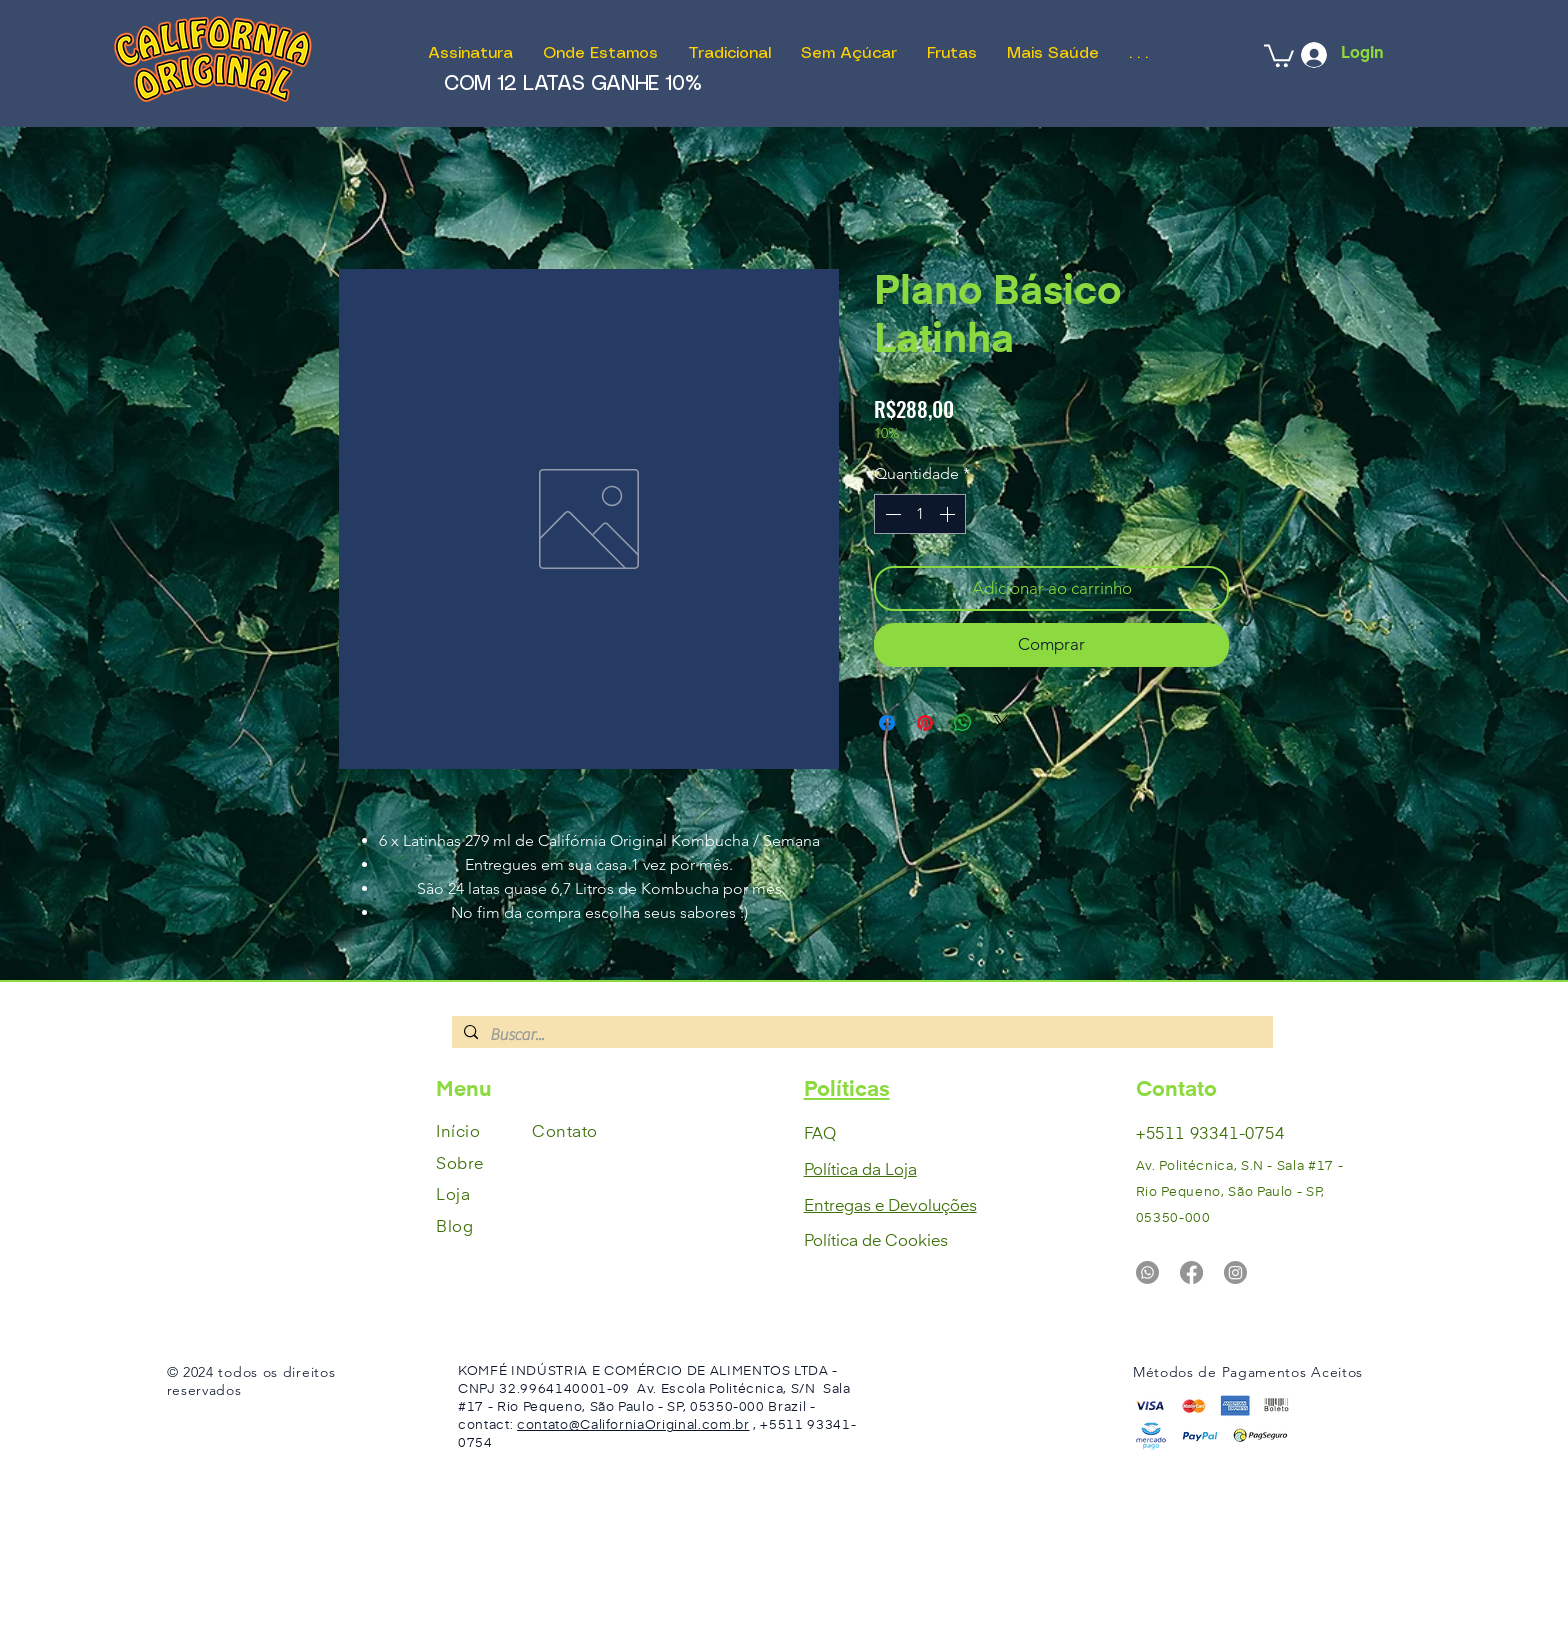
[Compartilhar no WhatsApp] (963, 723)
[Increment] (949, 514)
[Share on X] (1001, 723)
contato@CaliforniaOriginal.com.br (633, 1425)
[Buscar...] (860, 1035)
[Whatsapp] (1147, 1272)
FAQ (820, 1135)
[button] (1279, 54)
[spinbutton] (920, 514)
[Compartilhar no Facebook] (887, 723)
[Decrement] (891, 514)
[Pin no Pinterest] (925, 723)
